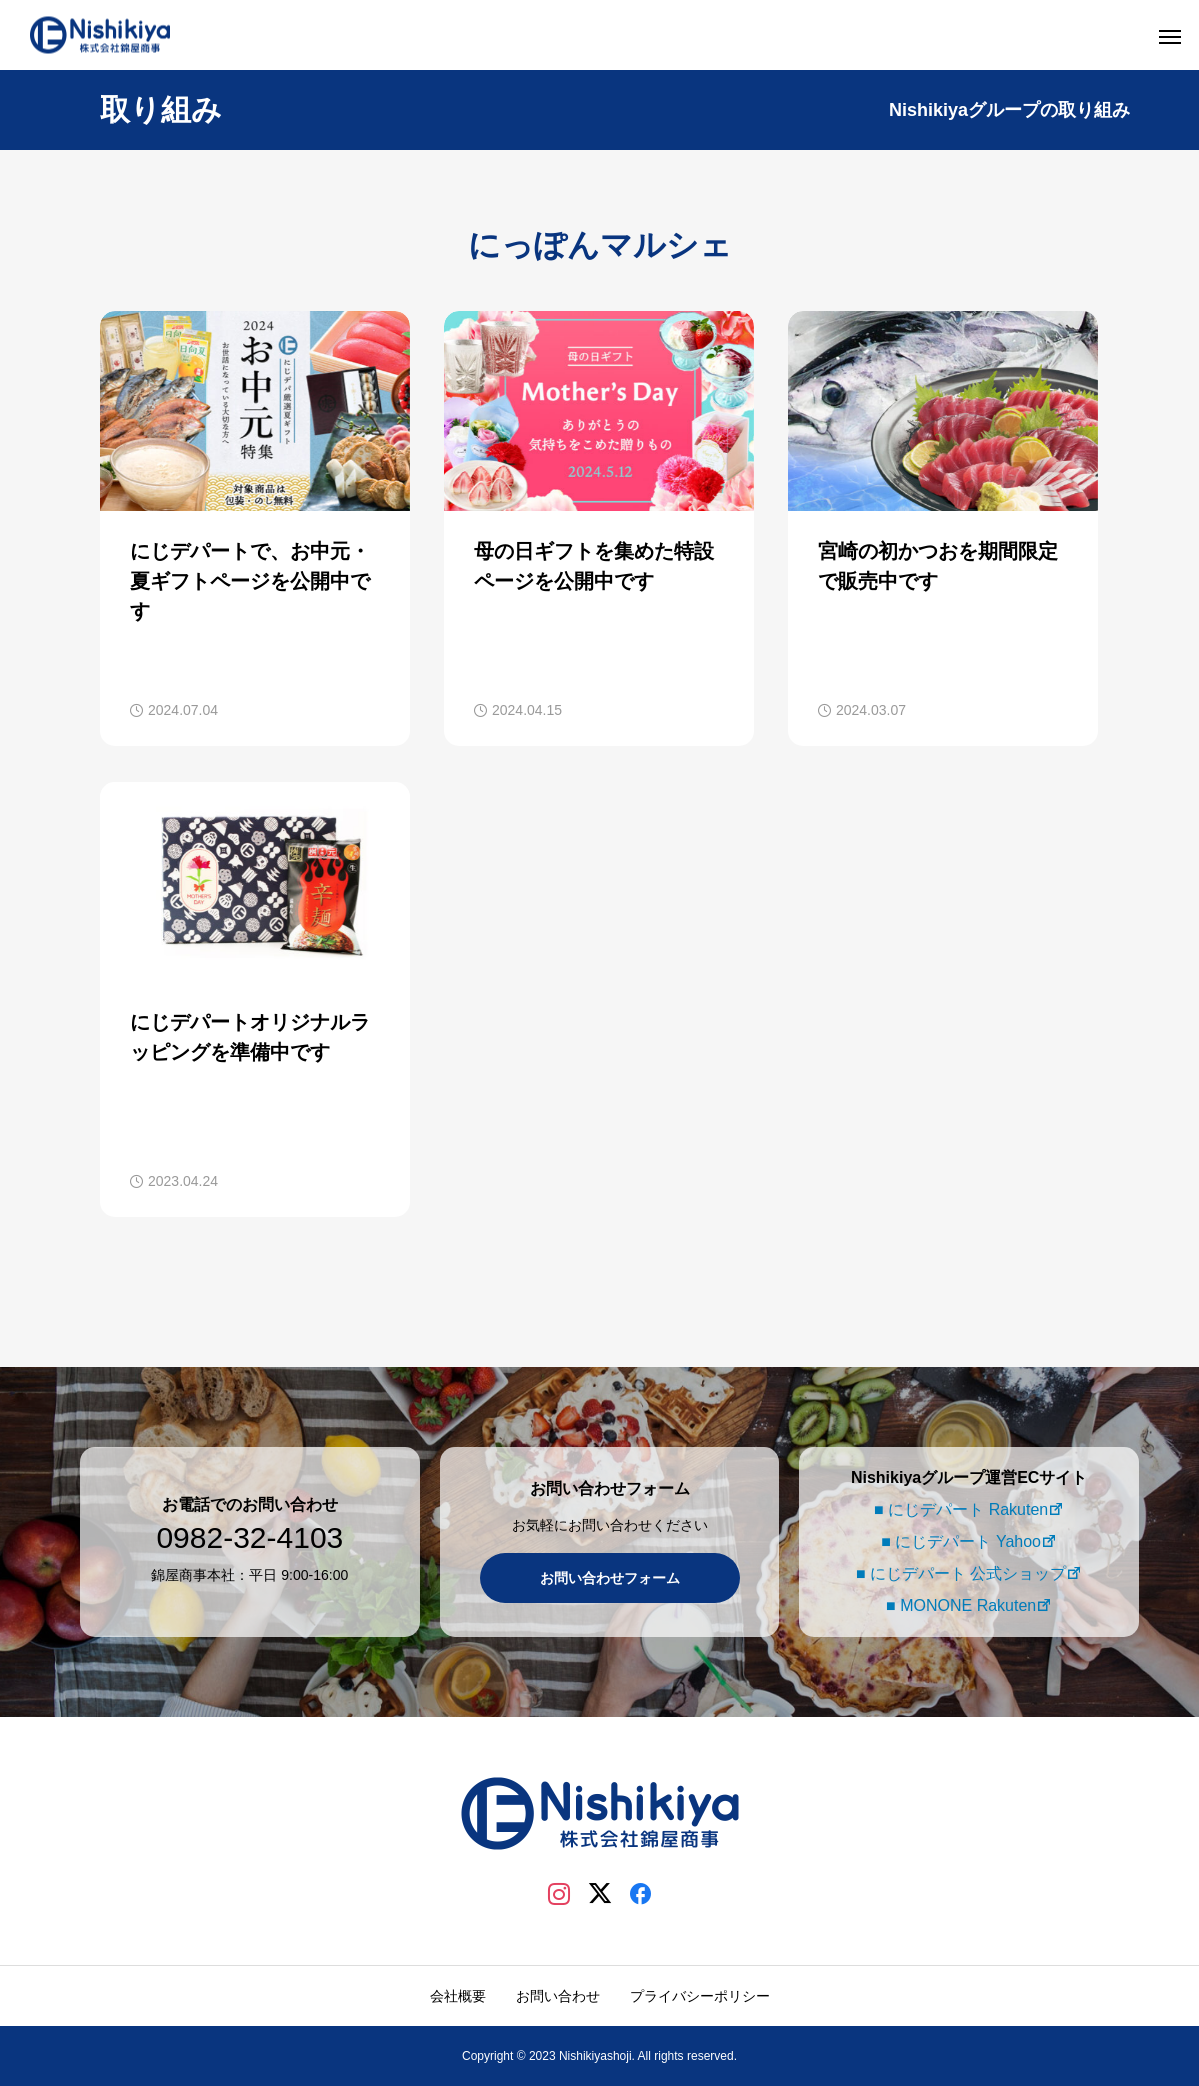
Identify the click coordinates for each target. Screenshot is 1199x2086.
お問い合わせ (558, 1996)
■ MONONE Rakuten (958, 1605)
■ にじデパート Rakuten (958, 1509)
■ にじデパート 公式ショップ (958, 1573)
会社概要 (458, 1996)
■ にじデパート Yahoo (958, 1541)
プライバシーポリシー (700, 1996)
